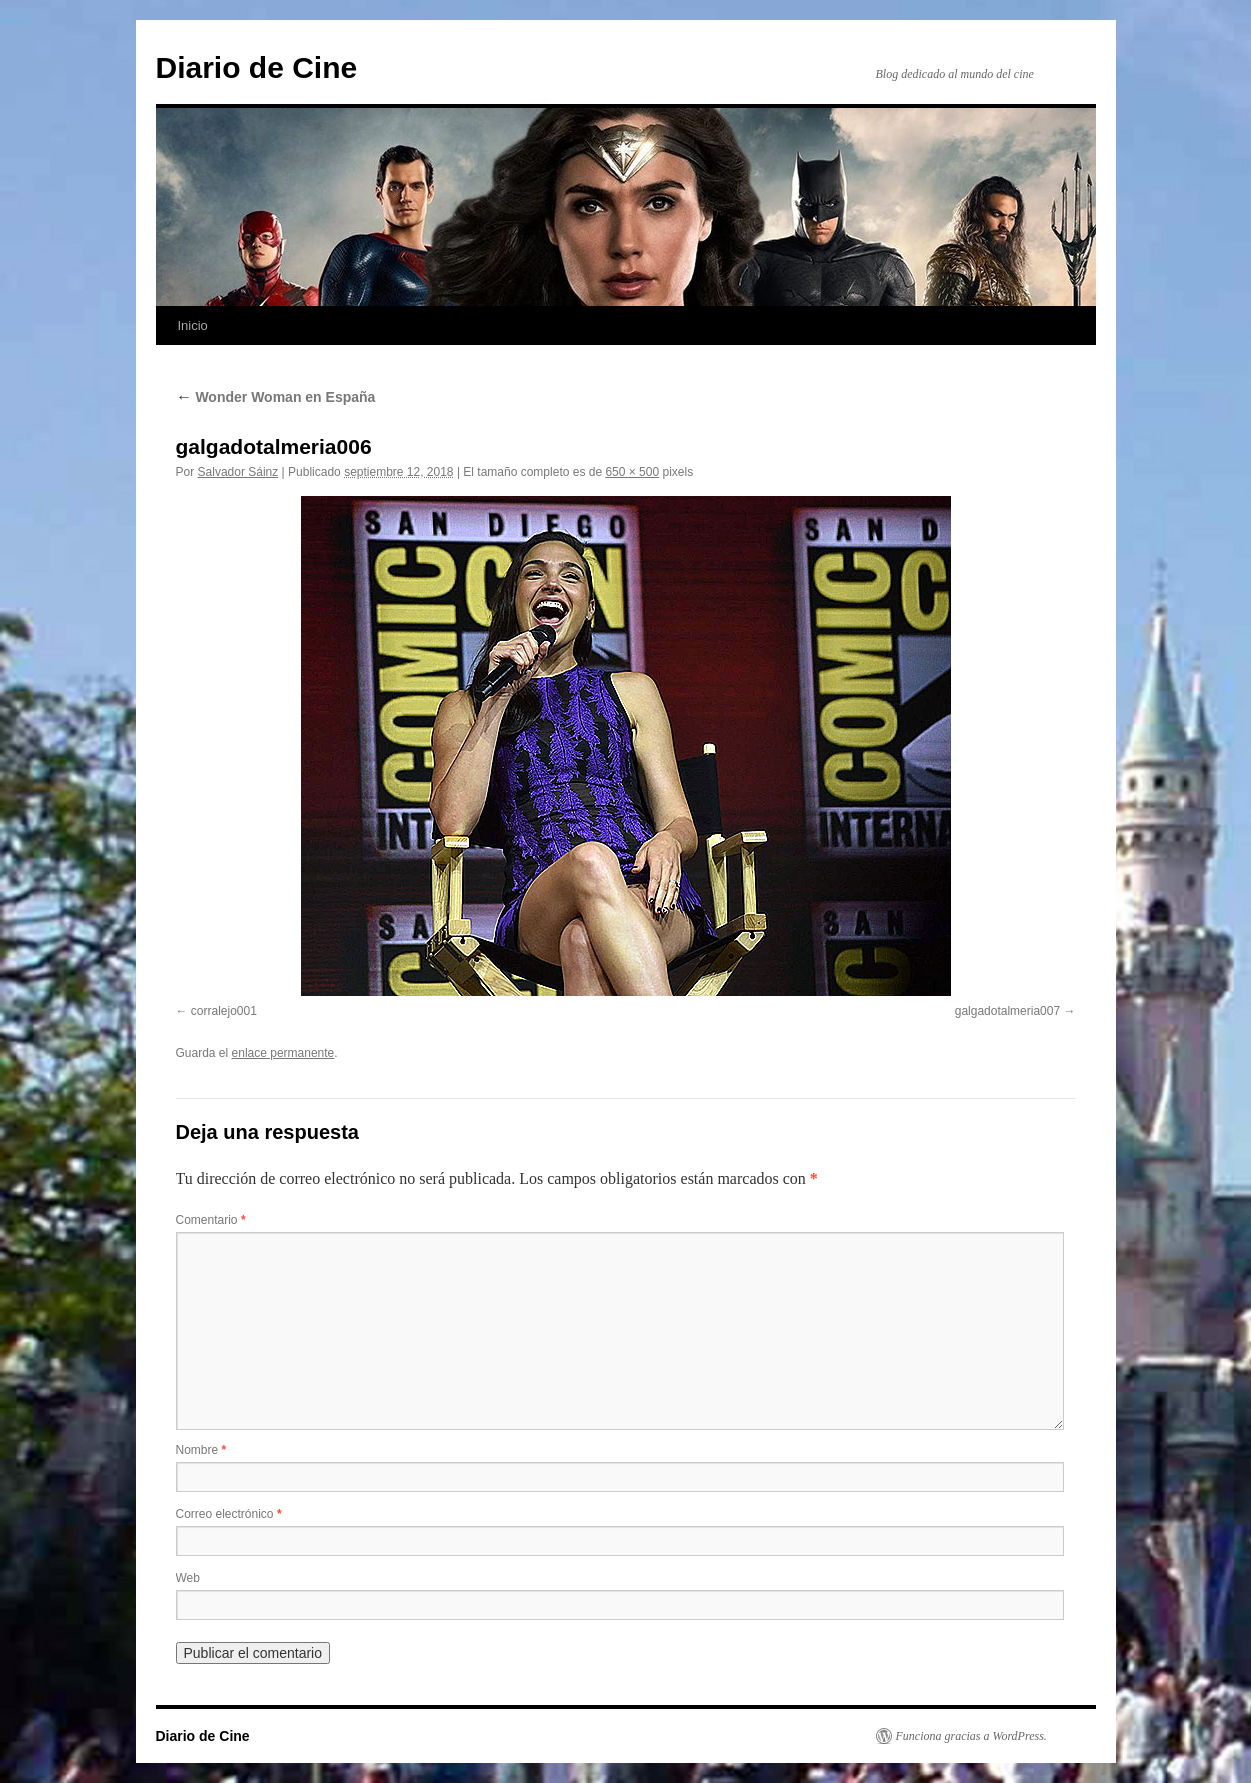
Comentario (211, 1220)
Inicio (193, 325)
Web (188, 1578)
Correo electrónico (229, 1514)
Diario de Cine (257, 67)
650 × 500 (632, 472)
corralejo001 (224, 1011)
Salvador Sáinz (238, 472)
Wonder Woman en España (276, 397)
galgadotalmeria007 (1007, 1011)
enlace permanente (283, 1053)
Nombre (201, 1450)
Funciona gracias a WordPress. (971, 1736)
